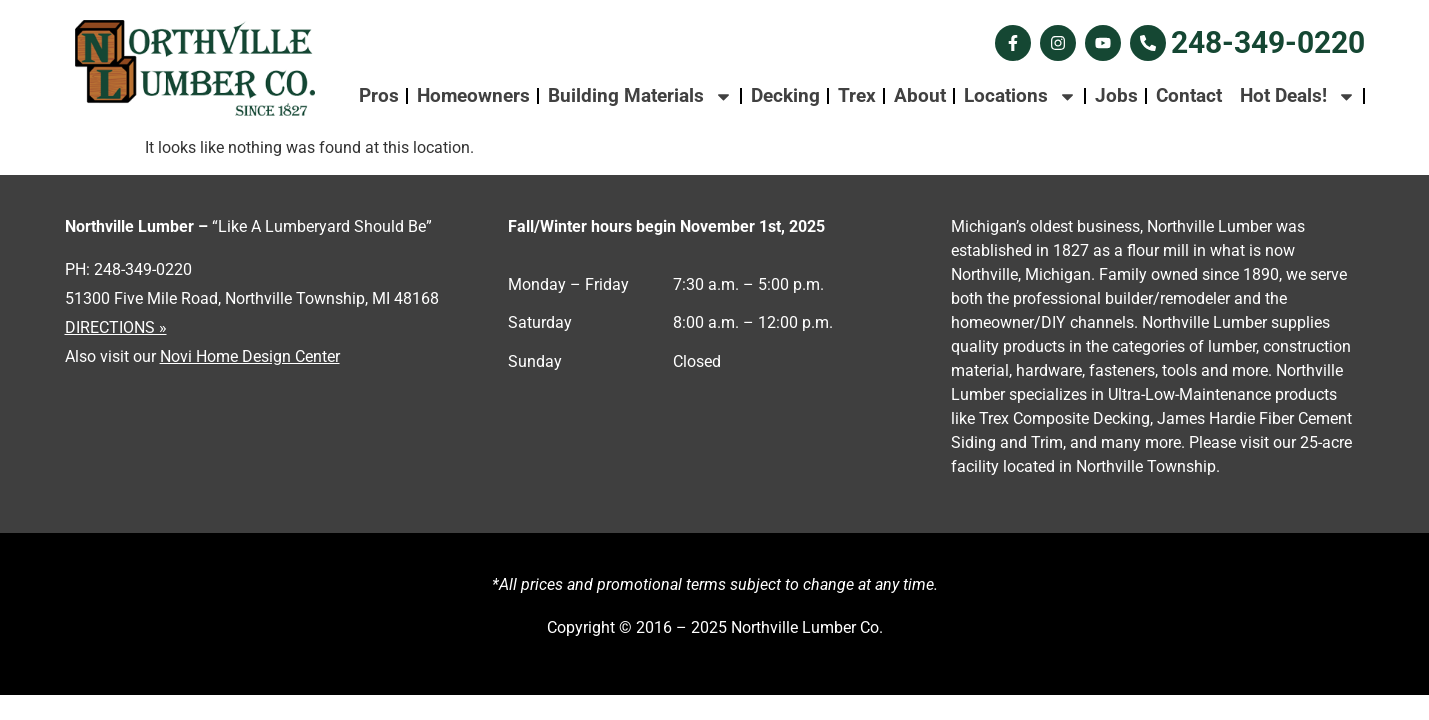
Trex (857, 95)
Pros (379, 95)
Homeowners (473, 95)
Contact (1189, 95)
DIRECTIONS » (116, 327)
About (920, 95)
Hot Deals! (1298, 96)
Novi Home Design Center (250, 356)
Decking (785, 95)
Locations (1020, 96)
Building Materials (640, 96)
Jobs (1116, 95)
